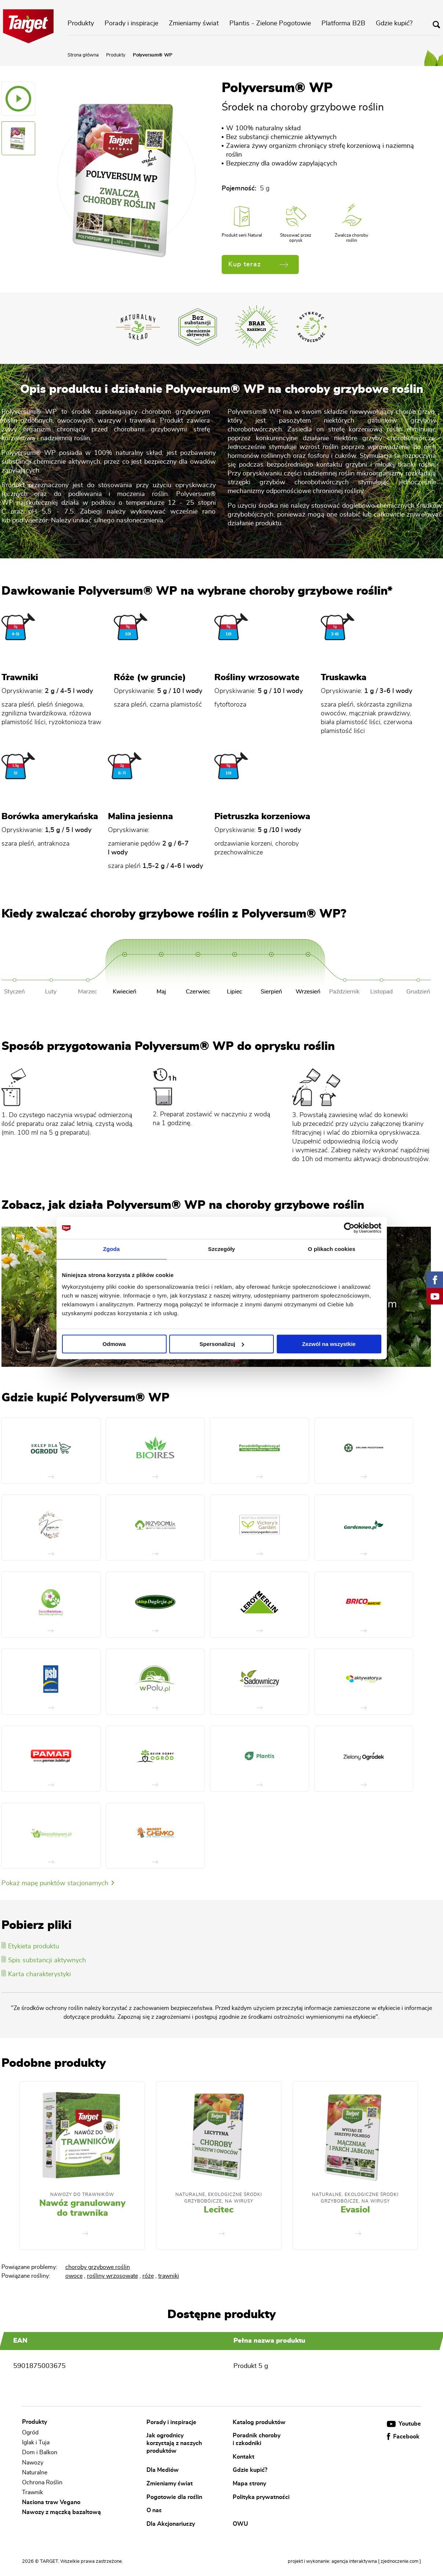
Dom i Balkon (39, 2453)
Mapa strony (249, 2483)
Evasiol (355, 2209)
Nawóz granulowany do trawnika (82, 2208)
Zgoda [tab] (111, 1249)
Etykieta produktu (30, 1946)
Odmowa (114, 1344)
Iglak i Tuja (36, 2442)
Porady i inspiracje (131, 23)
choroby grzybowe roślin (97, 2267)
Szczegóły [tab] (221, 1249)
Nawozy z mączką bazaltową (61, 2512)
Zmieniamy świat (194, 23)
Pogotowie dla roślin (174, 2497)
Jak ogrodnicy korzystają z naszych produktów (174, 2443)
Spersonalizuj (221, 1344)
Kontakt (243, 2456)
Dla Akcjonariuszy (170, 2524)
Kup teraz (258, 264)
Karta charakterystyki (36, 1974)
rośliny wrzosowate (112, 2276)
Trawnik (32, 2492)
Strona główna (83, 55)
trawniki (168, 2276)
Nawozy (32, 2463)
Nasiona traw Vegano (51, 2502)
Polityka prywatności (261, 2497)
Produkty (81, 23)
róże (148, 2276)
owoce (74, 2276)
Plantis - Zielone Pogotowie (270, 23)
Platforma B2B (343, 23)
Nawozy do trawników (82, 2194)
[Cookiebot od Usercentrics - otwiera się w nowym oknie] (349, 1227)
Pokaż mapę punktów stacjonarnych (57, 1883)
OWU (240, 2524)
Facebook (403, 2437)
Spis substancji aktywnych (43, 1960)
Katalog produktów (259, 2422)
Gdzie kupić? (394, 23)
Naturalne (34, 2472)
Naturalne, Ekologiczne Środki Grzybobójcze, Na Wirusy (218, 2197)
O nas (154, 2510)
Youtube (404, 2424)
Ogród (30, 2432)
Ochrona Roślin (42, 2482)
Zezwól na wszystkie (329, 1344)
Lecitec (218, 2209)
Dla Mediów (162, 2470)
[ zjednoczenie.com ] (399, 2561)
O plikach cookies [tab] (331, 1249)
